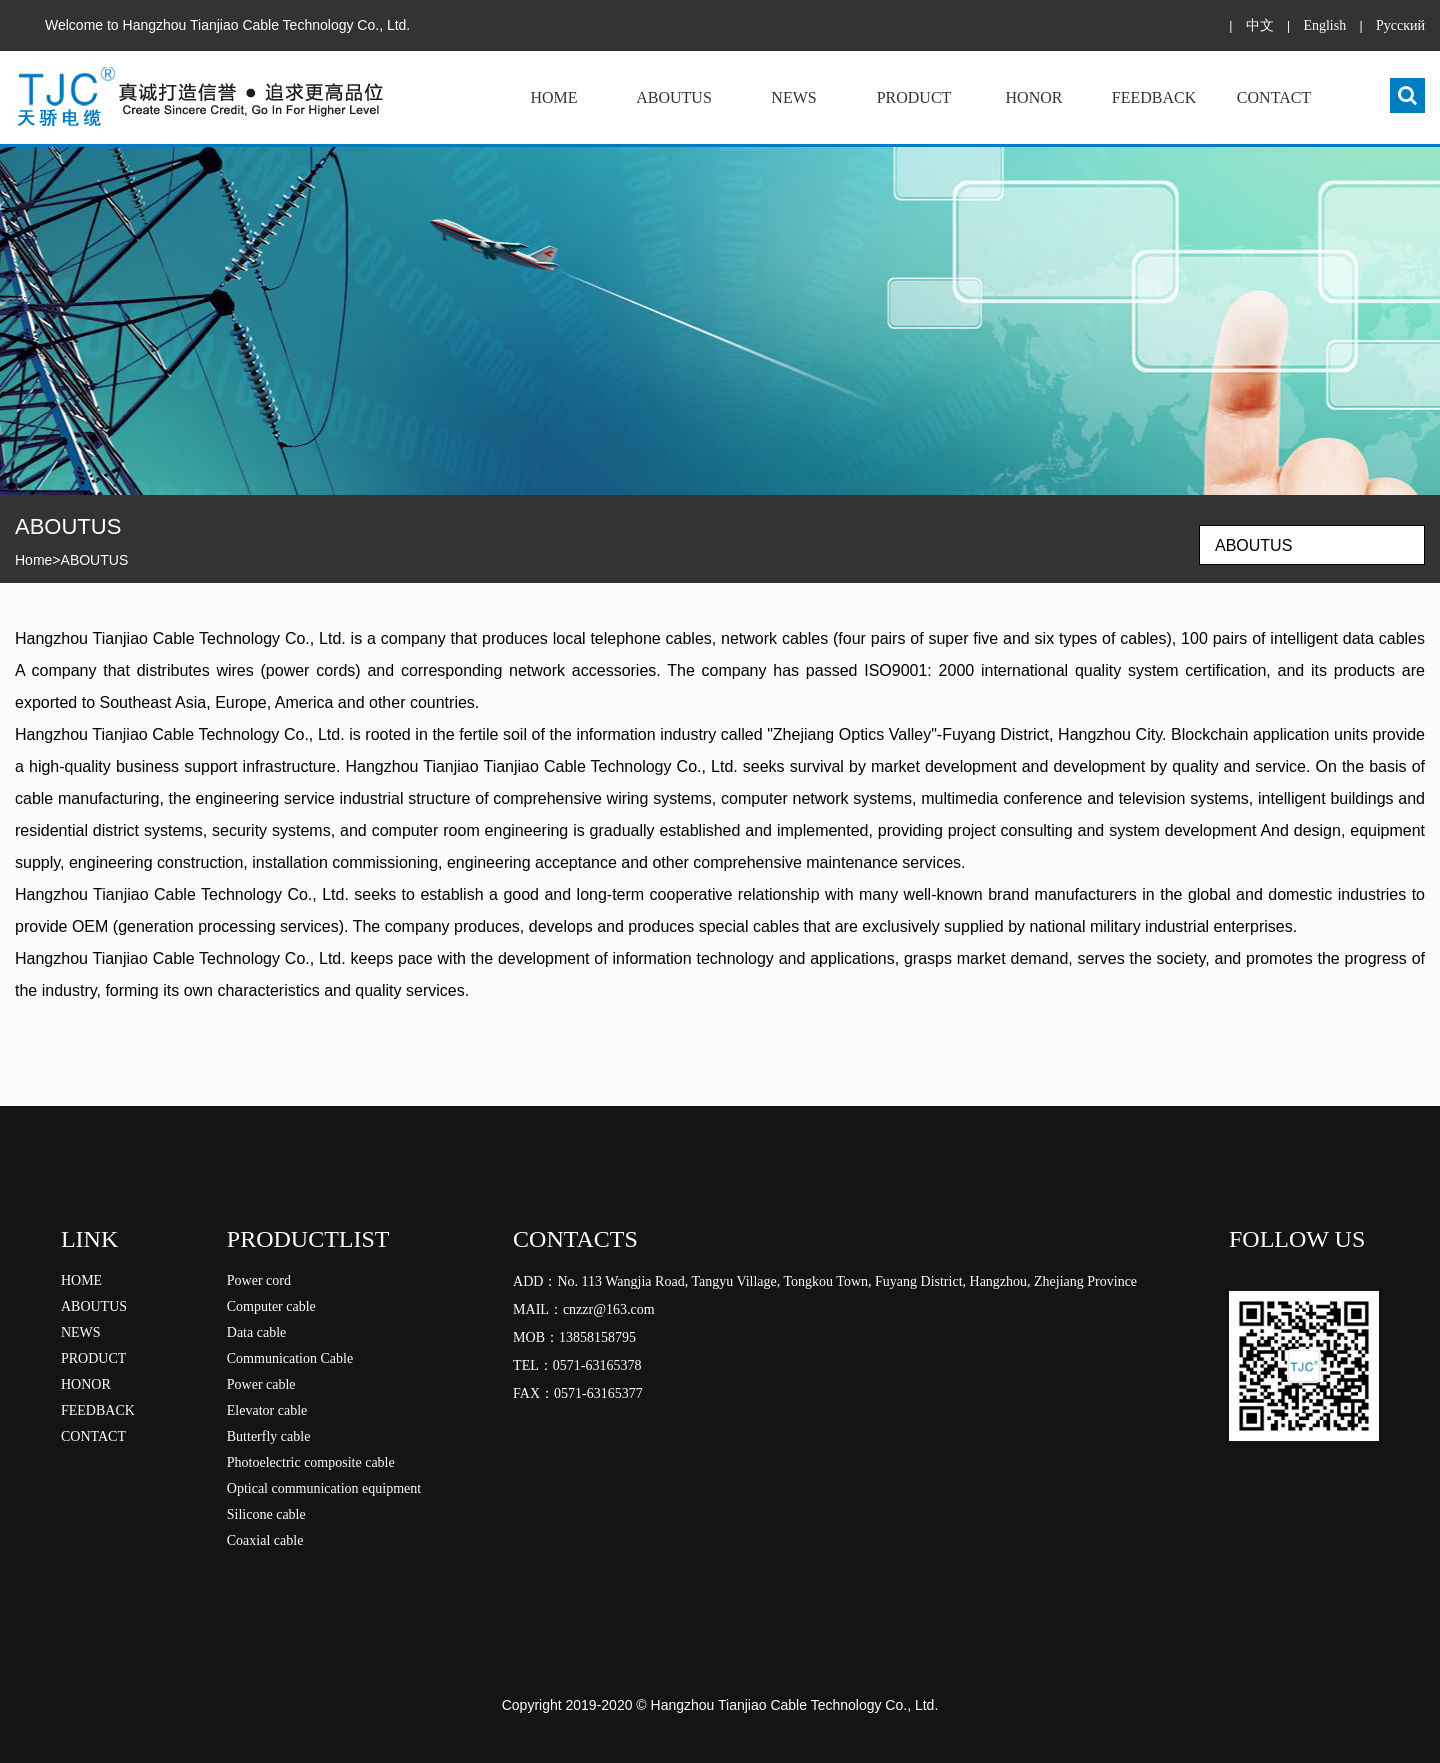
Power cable (261, 1384)
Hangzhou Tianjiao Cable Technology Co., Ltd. (795, 1705)
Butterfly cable (269, 1436)
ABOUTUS (674, 97)
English (1324, 25)
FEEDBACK (1154, 97)
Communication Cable (290, 1358)
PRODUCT (914, 97)
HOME (553, 97)
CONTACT (1274, 97)
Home (33, 560)
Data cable (256, 1332)
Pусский (1400, 25)
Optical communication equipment (324, 1488)
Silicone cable (266, 1514)
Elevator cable (267, 1410)
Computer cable (271, 1306)
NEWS (793, 97)
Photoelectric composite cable (311, 1462)
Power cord (259, 1280)
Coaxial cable (265, 1540)
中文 (1260, 25)
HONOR (1034, 97)
